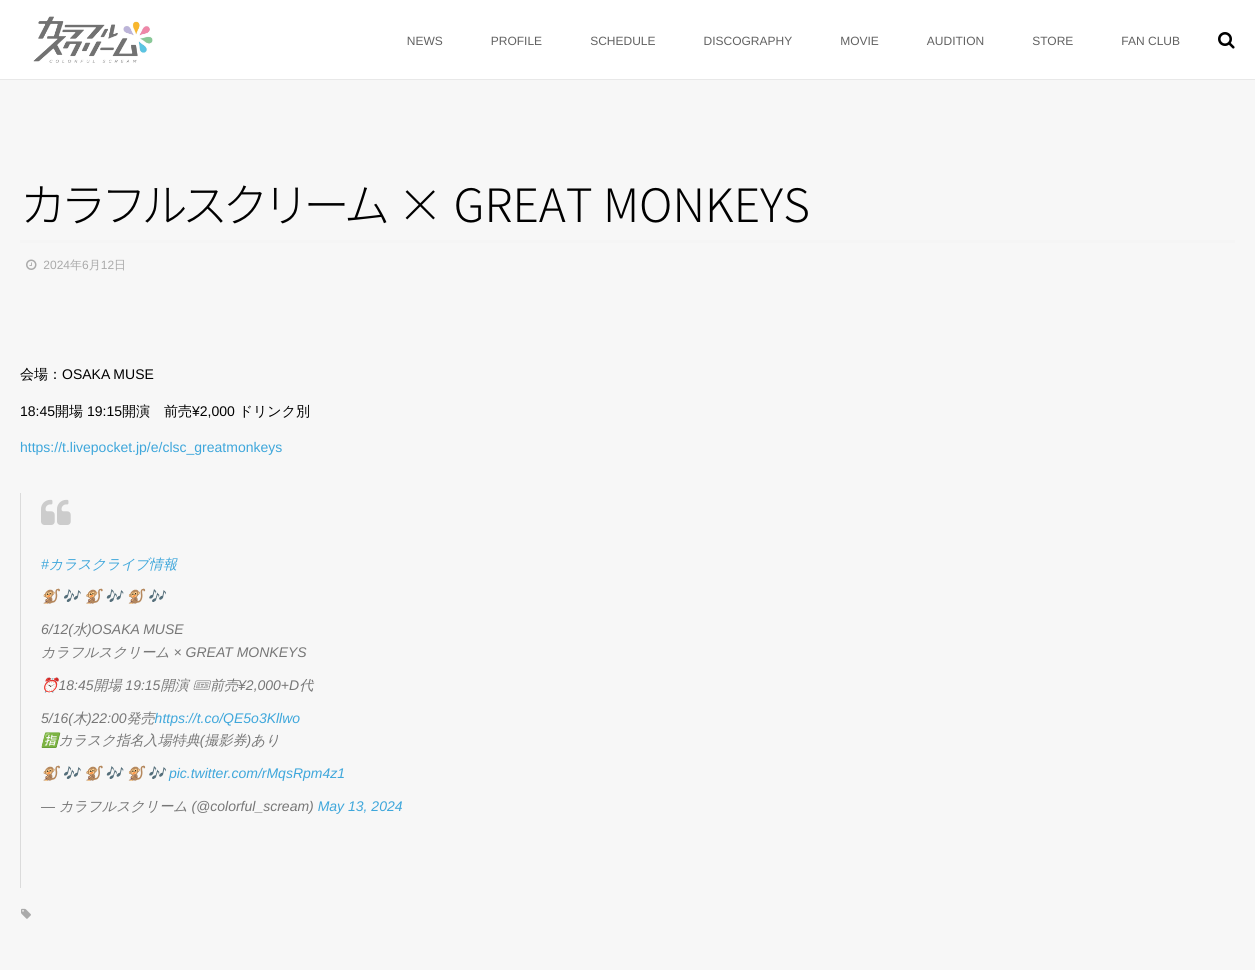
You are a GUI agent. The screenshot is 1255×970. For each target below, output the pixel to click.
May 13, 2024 (360, 806)
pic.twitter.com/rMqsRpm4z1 (257, 773)
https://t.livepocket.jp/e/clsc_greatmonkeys (151, 447)
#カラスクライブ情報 (109, 564)
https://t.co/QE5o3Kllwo (228, 718)
